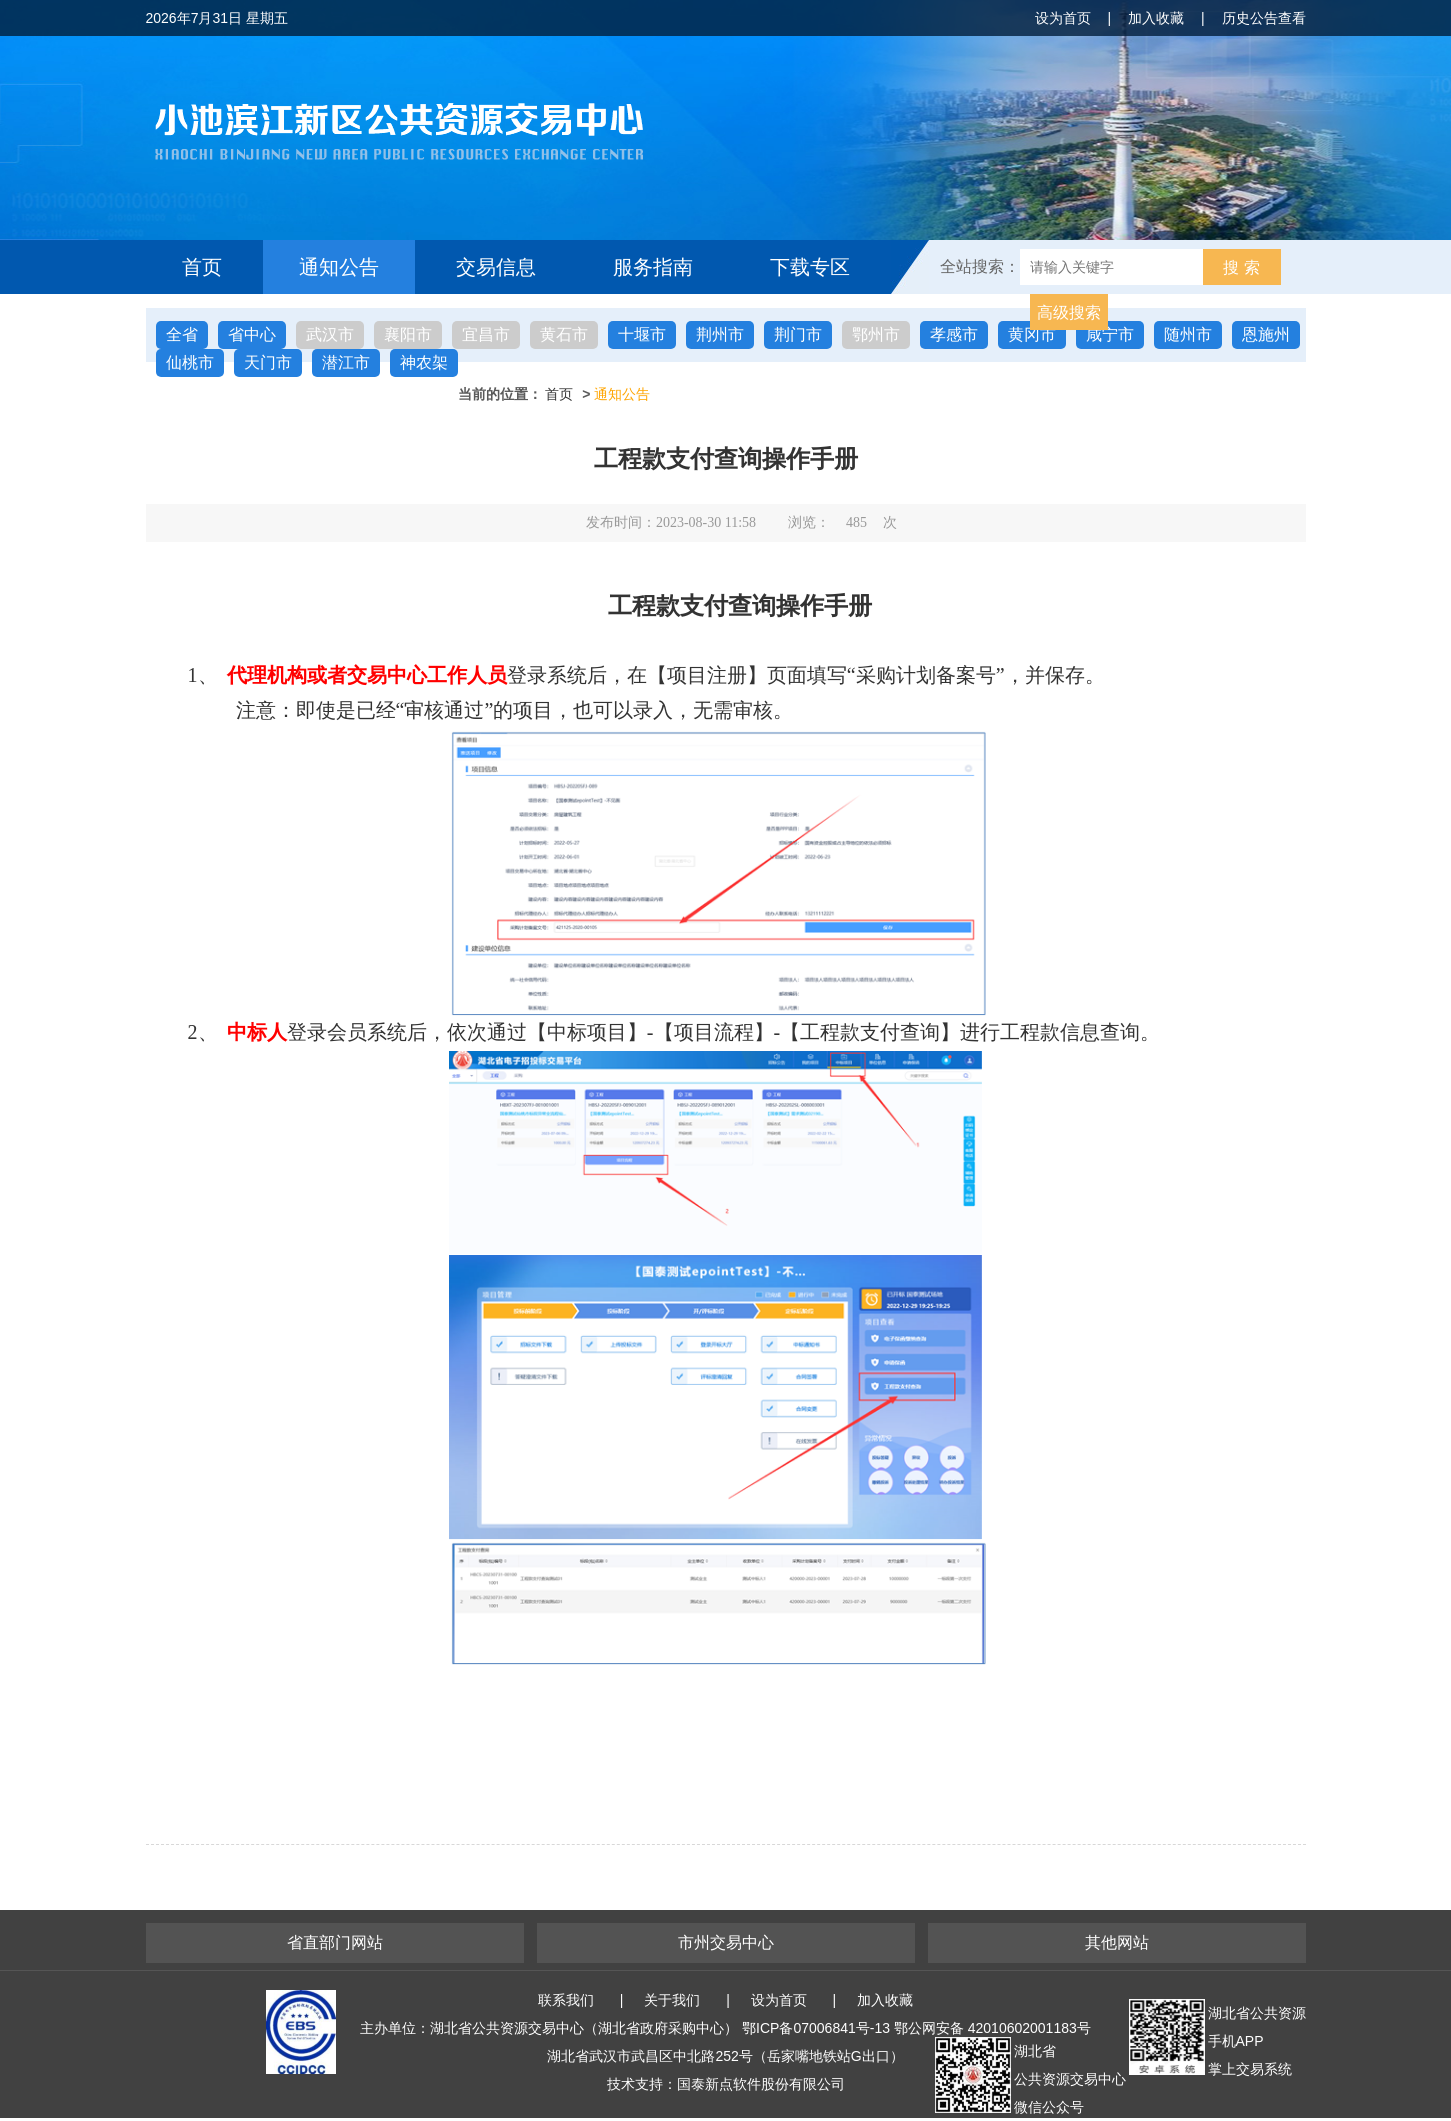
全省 (182, 334)
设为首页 (1063, 18)
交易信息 (496, 267)
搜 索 (1241, 267)
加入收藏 (1156, 18)
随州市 (1188, 334)
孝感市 (954, 334)
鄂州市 (876, 334)
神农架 (424, 362)
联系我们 (566, 2000)
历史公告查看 (1264, 18)
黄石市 (564, 334)
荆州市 (720, 334)
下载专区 (810, 267)
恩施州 (1266, 334)
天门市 (268, 362)
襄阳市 (408, 334)
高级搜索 (1069, 312)
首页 (202, 267)
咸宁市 (1110, 334)
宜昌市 (486, 334)
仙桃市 (190, 362)
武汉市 (330, 334)
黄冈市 (1032, 334)
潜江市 (346, 362)
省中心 (252, 334)
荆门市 (798, 334)
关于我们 (672, 2000)
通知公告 (339, 267)
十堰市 (642, 334)
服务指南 (653, 267)
